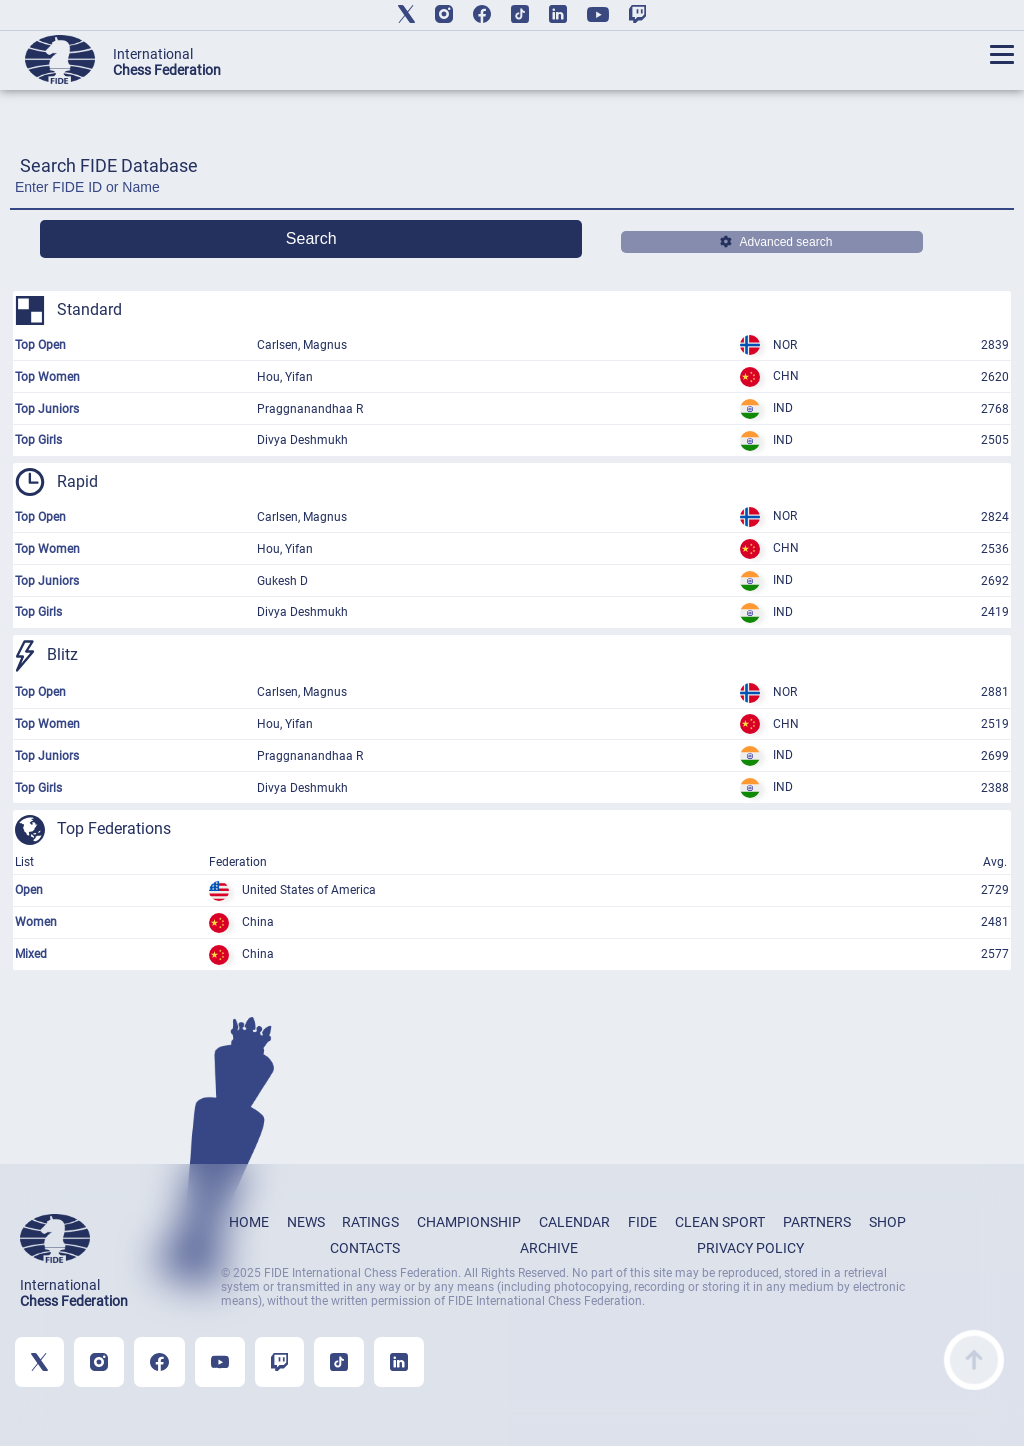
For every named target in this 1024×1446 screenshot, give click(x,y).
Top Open (40, 345)
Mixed (31, 954)
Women (36, 922)
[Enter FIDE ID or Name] (512, 192)
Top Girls (38, 440)
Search (311, 238)
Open (29, 890)
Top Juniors (47, 409)
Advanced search (776, 242)
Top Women (47, 377)
